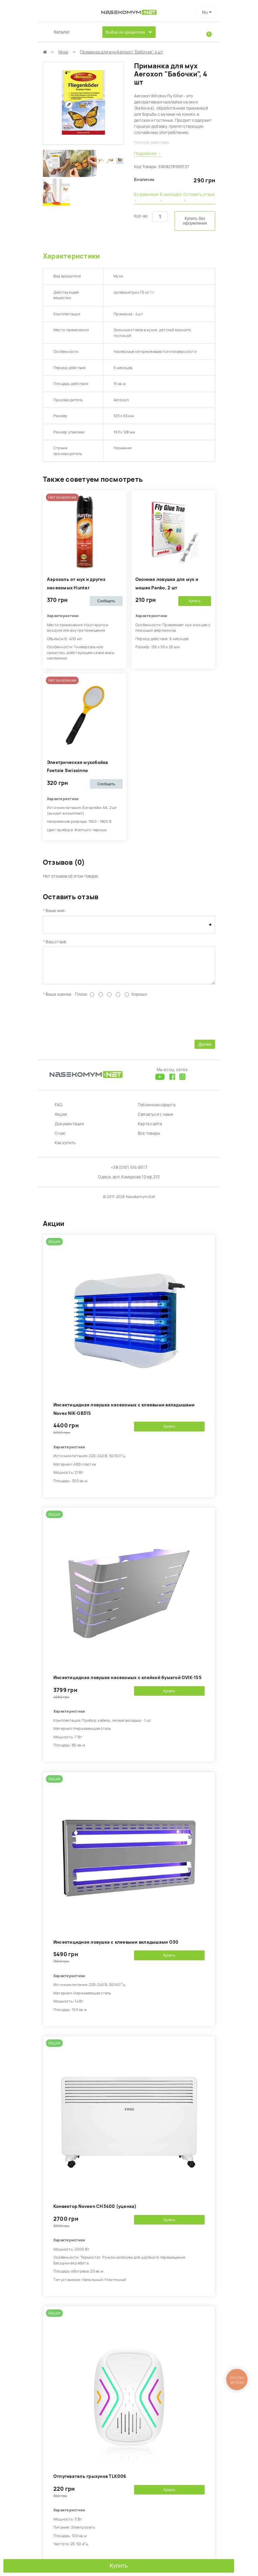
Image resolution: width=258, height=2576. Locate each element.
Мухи (63, 52)
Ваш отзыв (56, 942)
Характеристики (71, 256)
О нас (60, 1138)
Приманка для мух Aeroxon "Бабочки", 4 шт (121, 52)
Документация (69, 1129)
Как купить (65, 1148)
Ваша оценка (58, 999)
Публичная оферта (157, 1110)
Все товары (149, 1138)
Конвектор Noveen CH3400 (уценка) (95, 2211)
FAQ (59, 1110)
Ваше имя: (56, 910)
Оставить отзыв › (198, 197)
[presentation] (94, 1022)
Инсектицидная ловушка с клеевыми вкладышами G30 (115, 1947)
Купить (119, 2565)
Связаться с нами (155, 1119)
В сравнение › (146, 197)
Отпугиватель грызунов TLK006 (89, 2481)
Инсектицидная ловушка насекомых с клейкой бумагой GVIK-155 (127, 1683)
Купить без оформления (195, 221)
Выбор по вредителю (125, 32)
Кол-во (141, 216)
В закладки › (171, 197)
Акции (61, 1119)
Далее (204, 1049)
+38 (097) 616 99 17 (129, 1172)
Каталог (62, 32)
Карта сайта (150, 1129)
